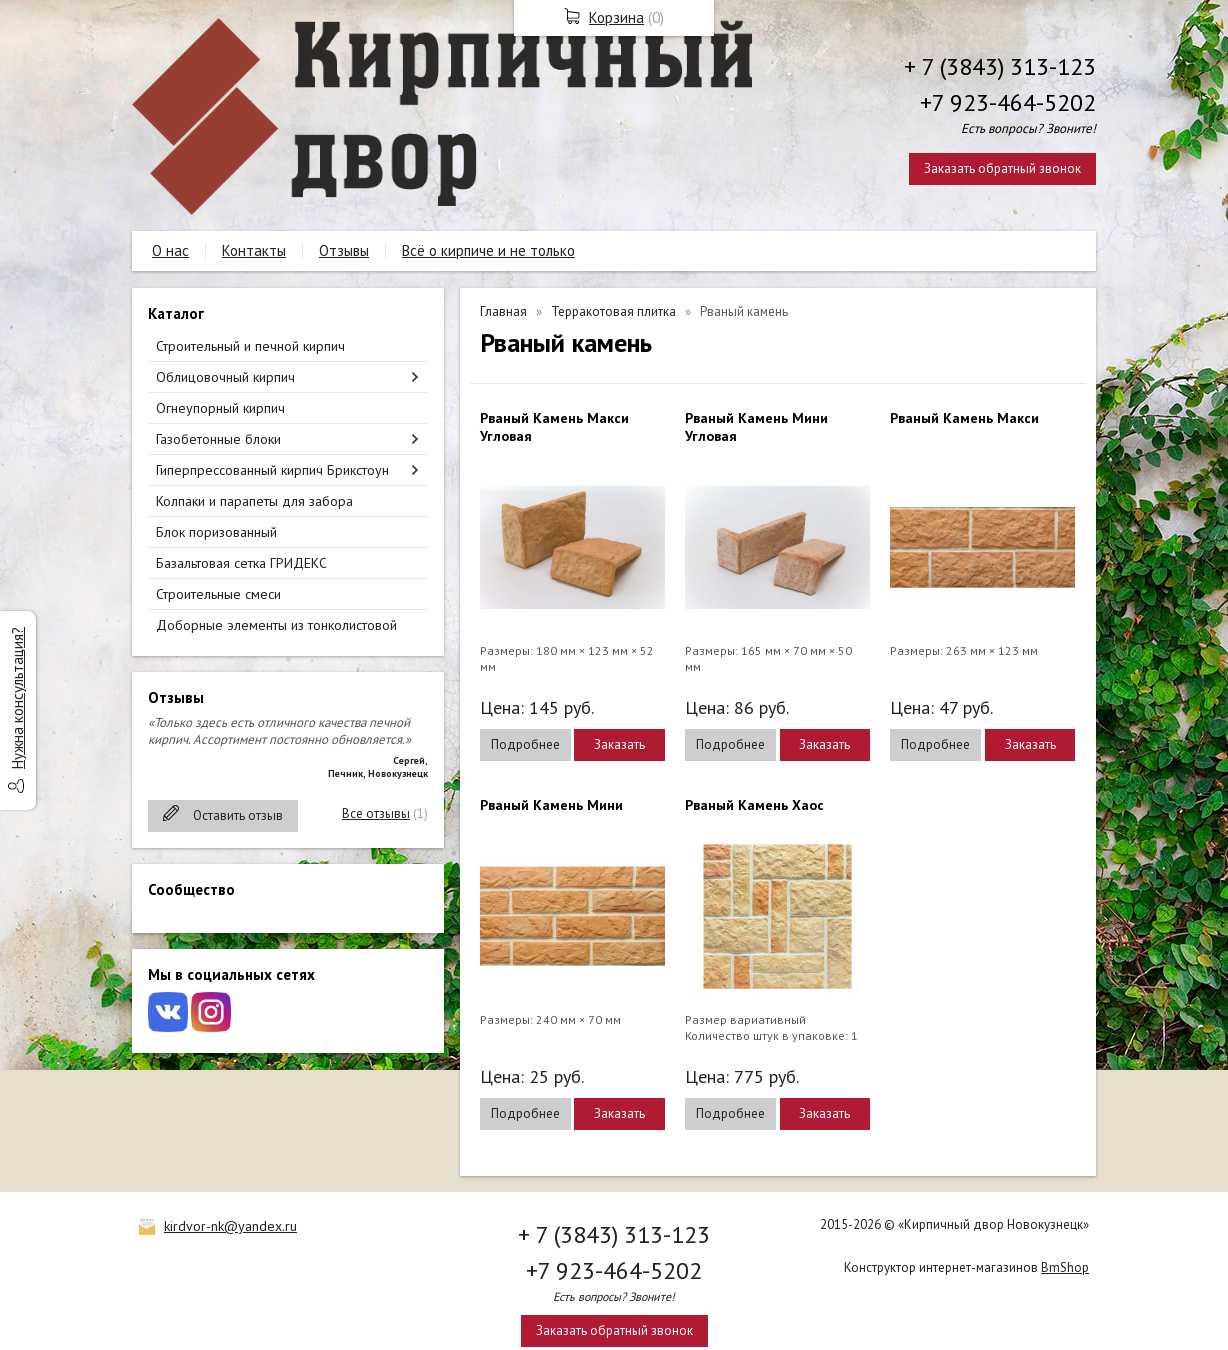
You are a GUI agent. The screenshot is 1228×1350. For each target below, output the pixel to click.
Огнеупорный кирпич (220, 408)
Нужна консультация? (17, 698)
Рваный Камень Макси (964, 418)
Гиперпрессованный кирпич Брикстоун (272, 470)
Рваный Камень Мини (551, 805)
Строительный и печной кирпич (250, 346)
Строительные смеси (218, 594)
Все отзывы (376, 813)
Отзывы (344, 250)
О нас (170, 250)
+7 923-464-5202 (1008, 102)
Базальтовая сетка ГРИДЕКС (241, 563)
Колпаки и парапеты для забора (254, 501)
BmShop (1065, 1267)
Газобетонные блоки (218, 439)
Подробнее (525, 744)
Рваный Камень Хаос (754, 805)
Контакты (254, 250)
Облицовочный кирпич (225, 377)
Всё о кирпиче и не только (488, 250)
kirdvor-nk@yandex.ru (230, 1226)
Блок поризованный (216, 532)
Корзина (616, 17)
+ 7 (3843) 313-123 (1000, 66)
